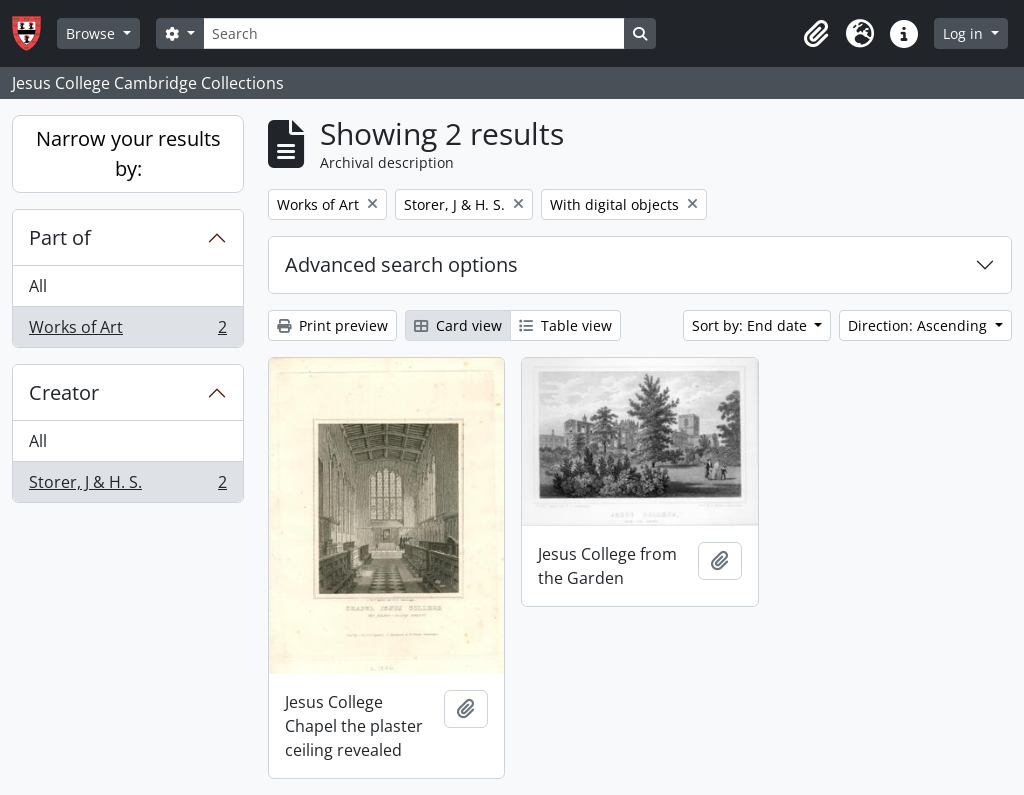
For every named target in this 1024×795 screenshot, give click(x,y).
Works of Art (127, 331)
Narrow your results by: (128, 153)
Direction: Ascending (919, 325)
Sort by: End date (751, 325)
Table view (565, 325)
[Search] (414, 33)
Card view (458, 325)
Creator (64, 392)
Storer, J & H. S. (127, 486)
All (38, 286)
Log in (965, 33)
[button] (816, 34)
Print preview (332, 325)
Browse (92, 33)
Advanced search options (401, 264)
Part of (60, 237)
